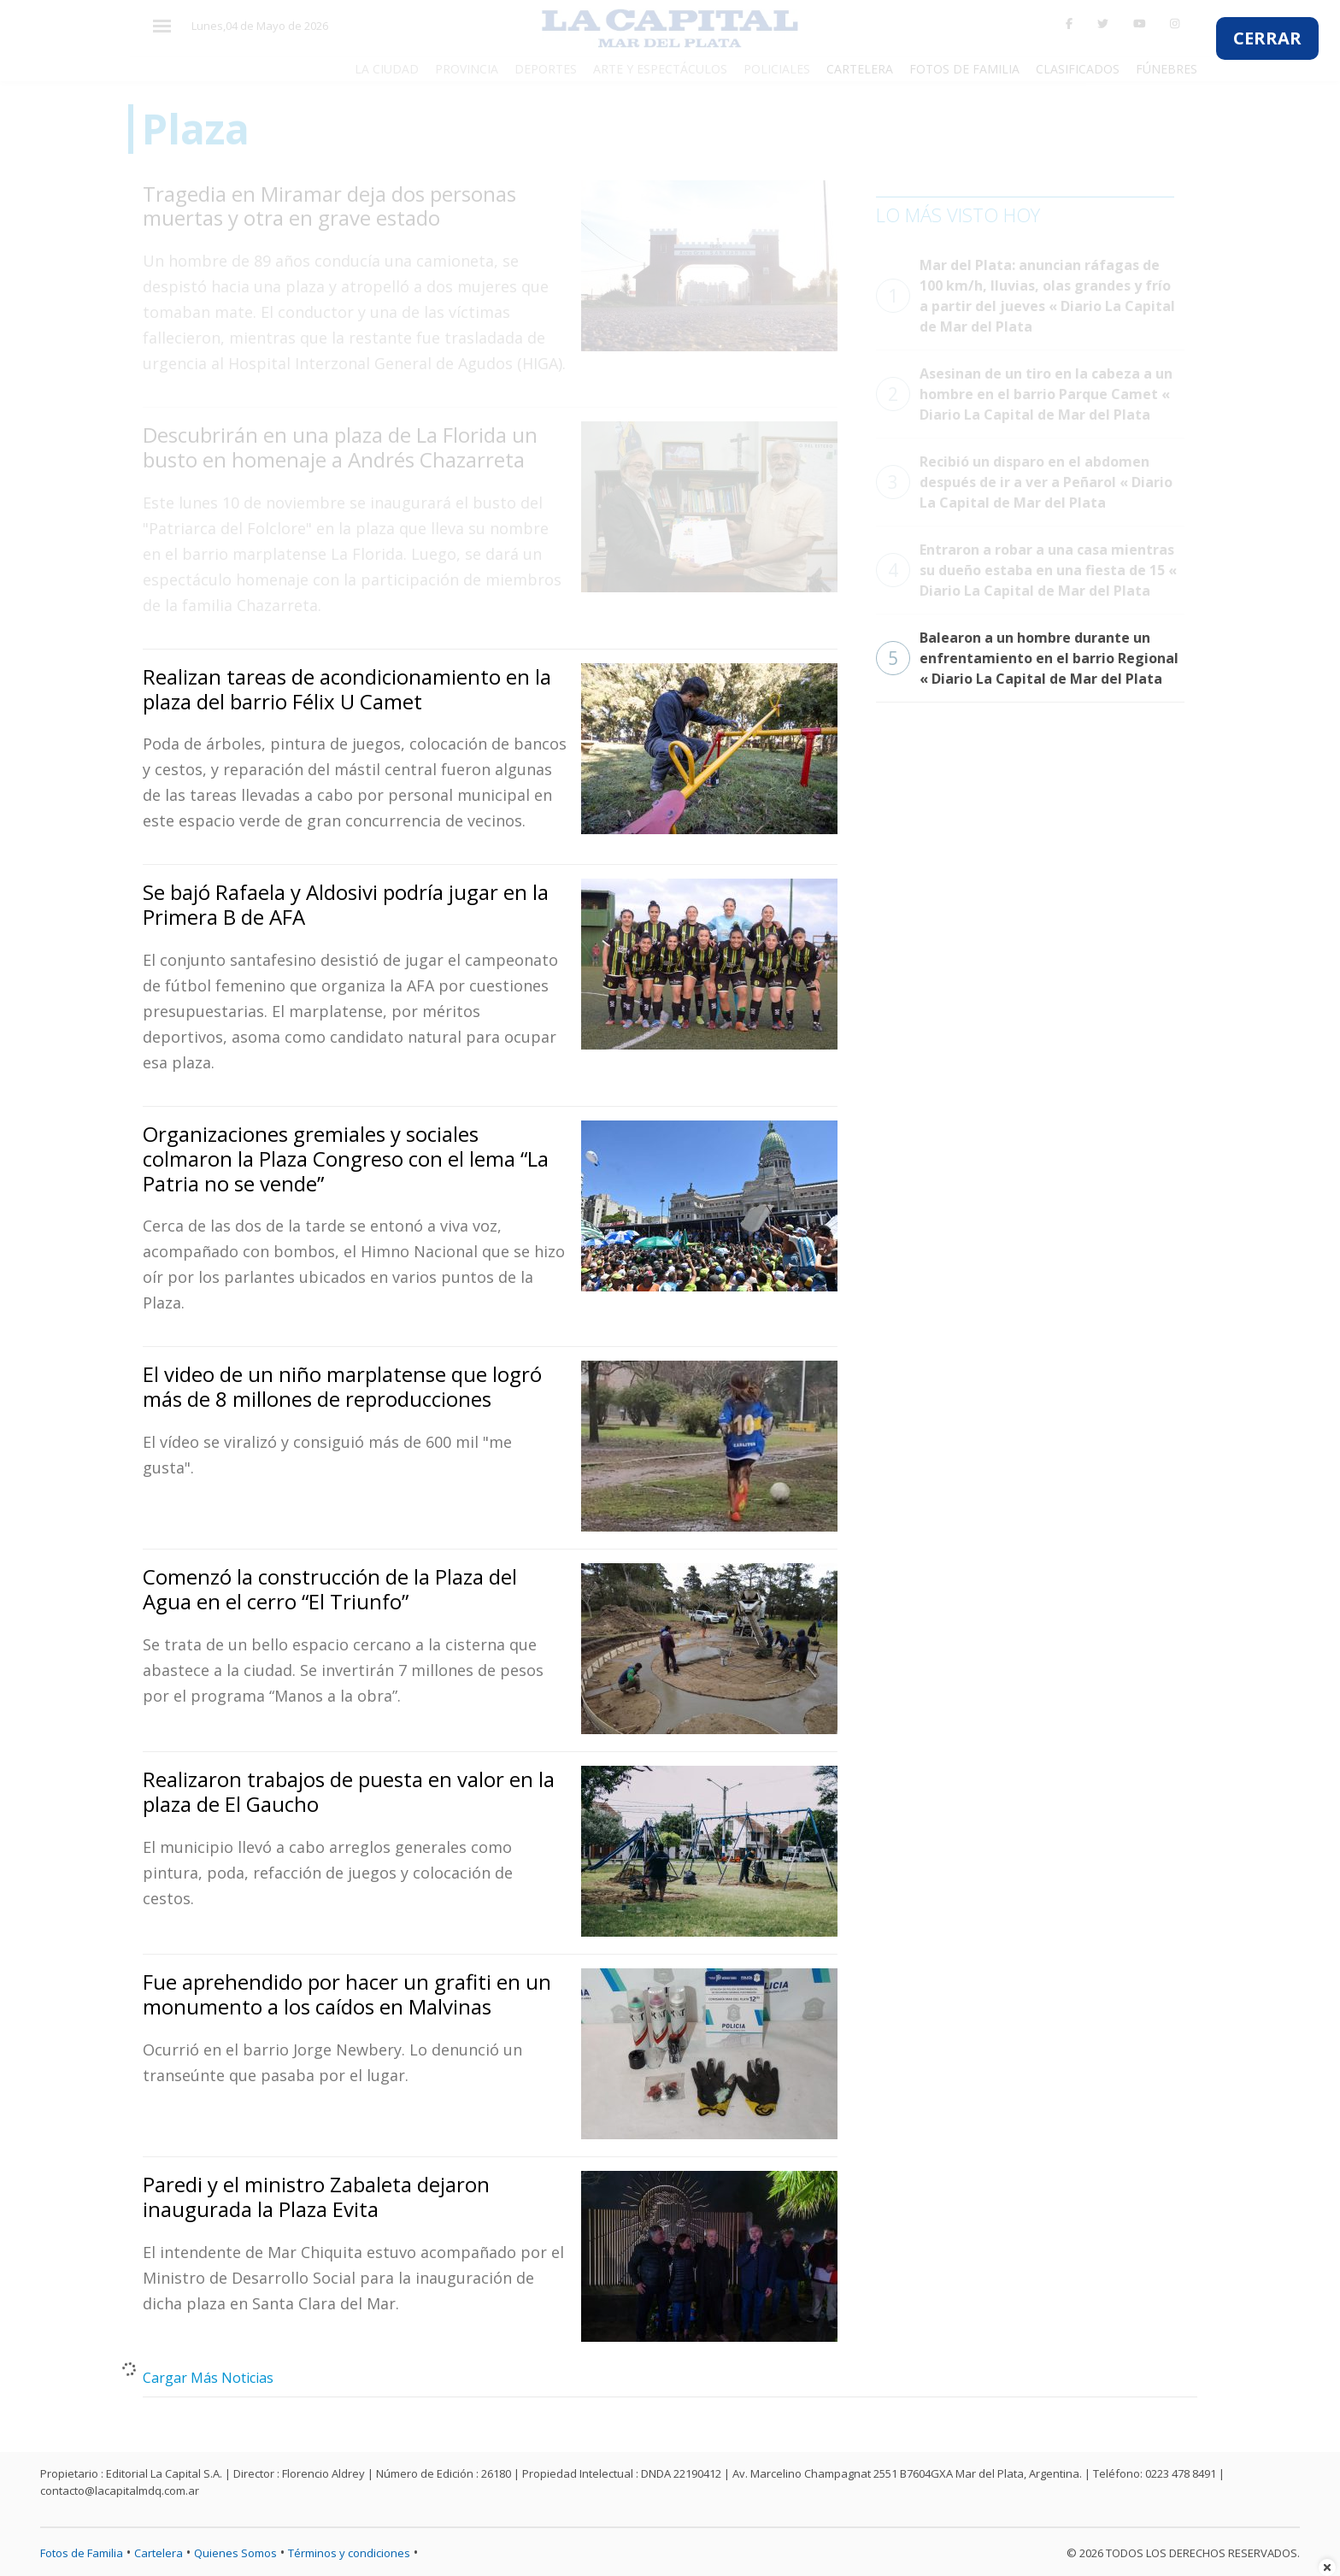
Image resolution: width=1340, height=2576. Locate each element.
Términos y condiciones (349, 2553)
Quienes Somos (235, 2553)
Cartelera (158, 2553)
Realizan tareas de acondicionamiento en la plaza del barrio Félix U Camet (347, 688)
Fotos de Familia (81, 2553)
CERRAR (1267, 38)
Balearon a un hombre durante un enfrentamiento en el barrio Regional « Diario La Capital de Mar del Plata (1027, 658)
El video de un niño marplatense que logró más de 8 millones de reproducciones (342, 1386)
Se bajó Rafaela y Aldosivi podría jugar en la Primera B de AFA (346, 904)
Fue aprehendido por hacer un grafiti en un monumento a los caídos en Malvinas (347, 1993)
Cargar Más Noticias (208, 2377)
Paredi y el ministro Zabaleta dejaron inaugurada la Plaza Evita (316, 2196)
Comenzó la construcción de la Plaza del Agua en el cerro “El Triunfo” (330, 1588)
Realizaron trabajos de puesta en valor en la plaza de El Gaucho (349, 1791)
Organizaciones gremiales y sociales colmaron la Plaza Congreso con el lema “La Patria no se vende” (346, 1158)
